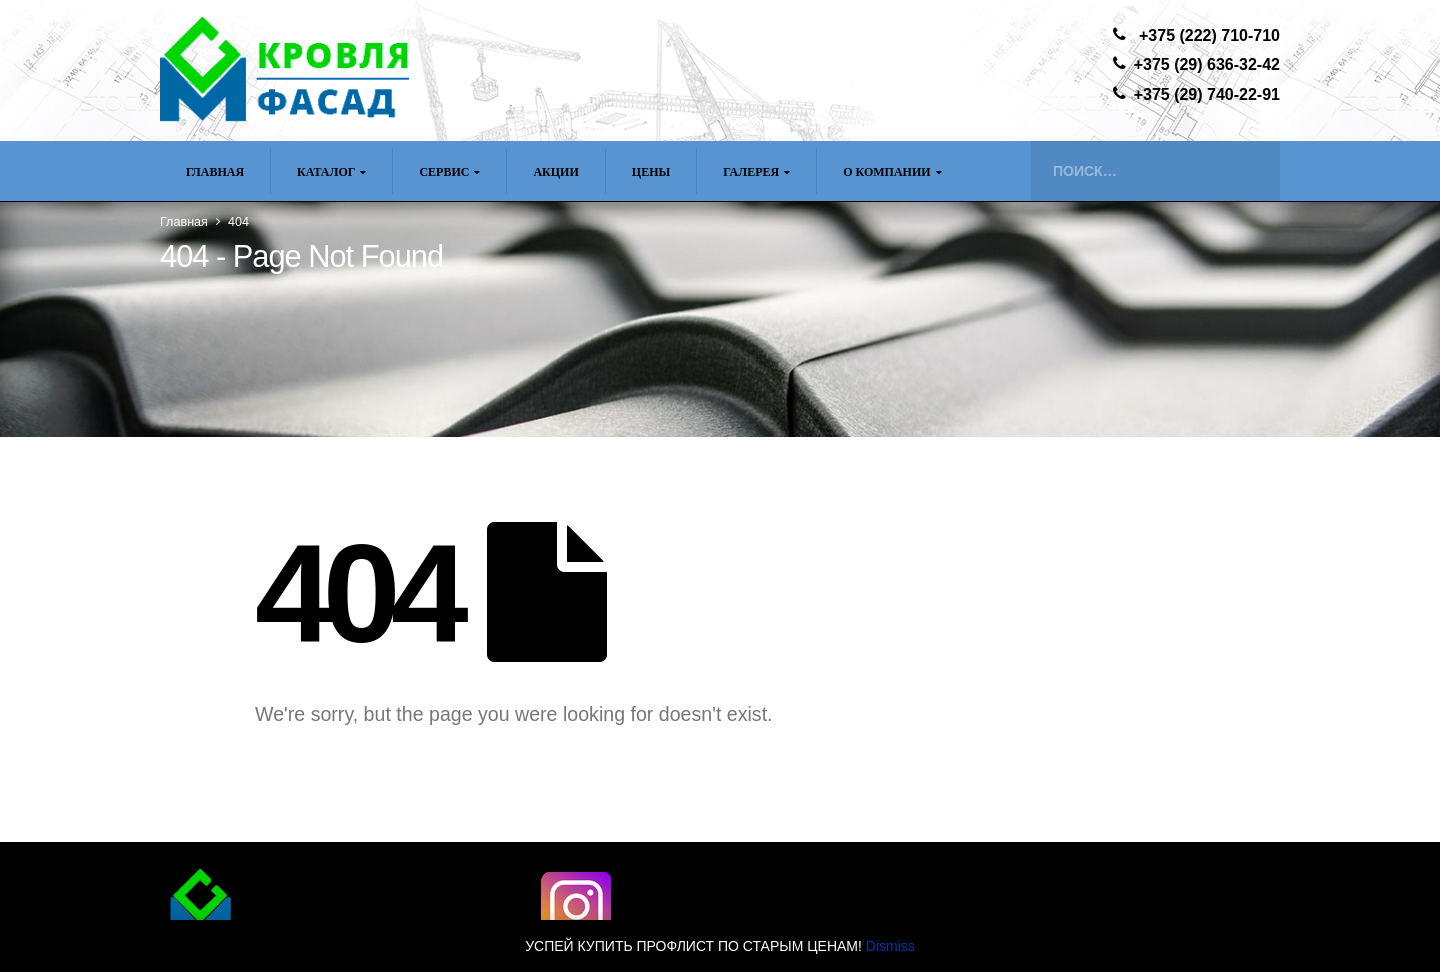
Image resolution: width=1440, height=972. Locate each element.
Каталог (326, 172)
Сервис (444, 172)
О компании (886, 172)
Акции (555, 172)
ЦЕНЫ (651, 172)
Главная (215, 172)
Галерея (751, 172)
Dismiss (890, 946)
